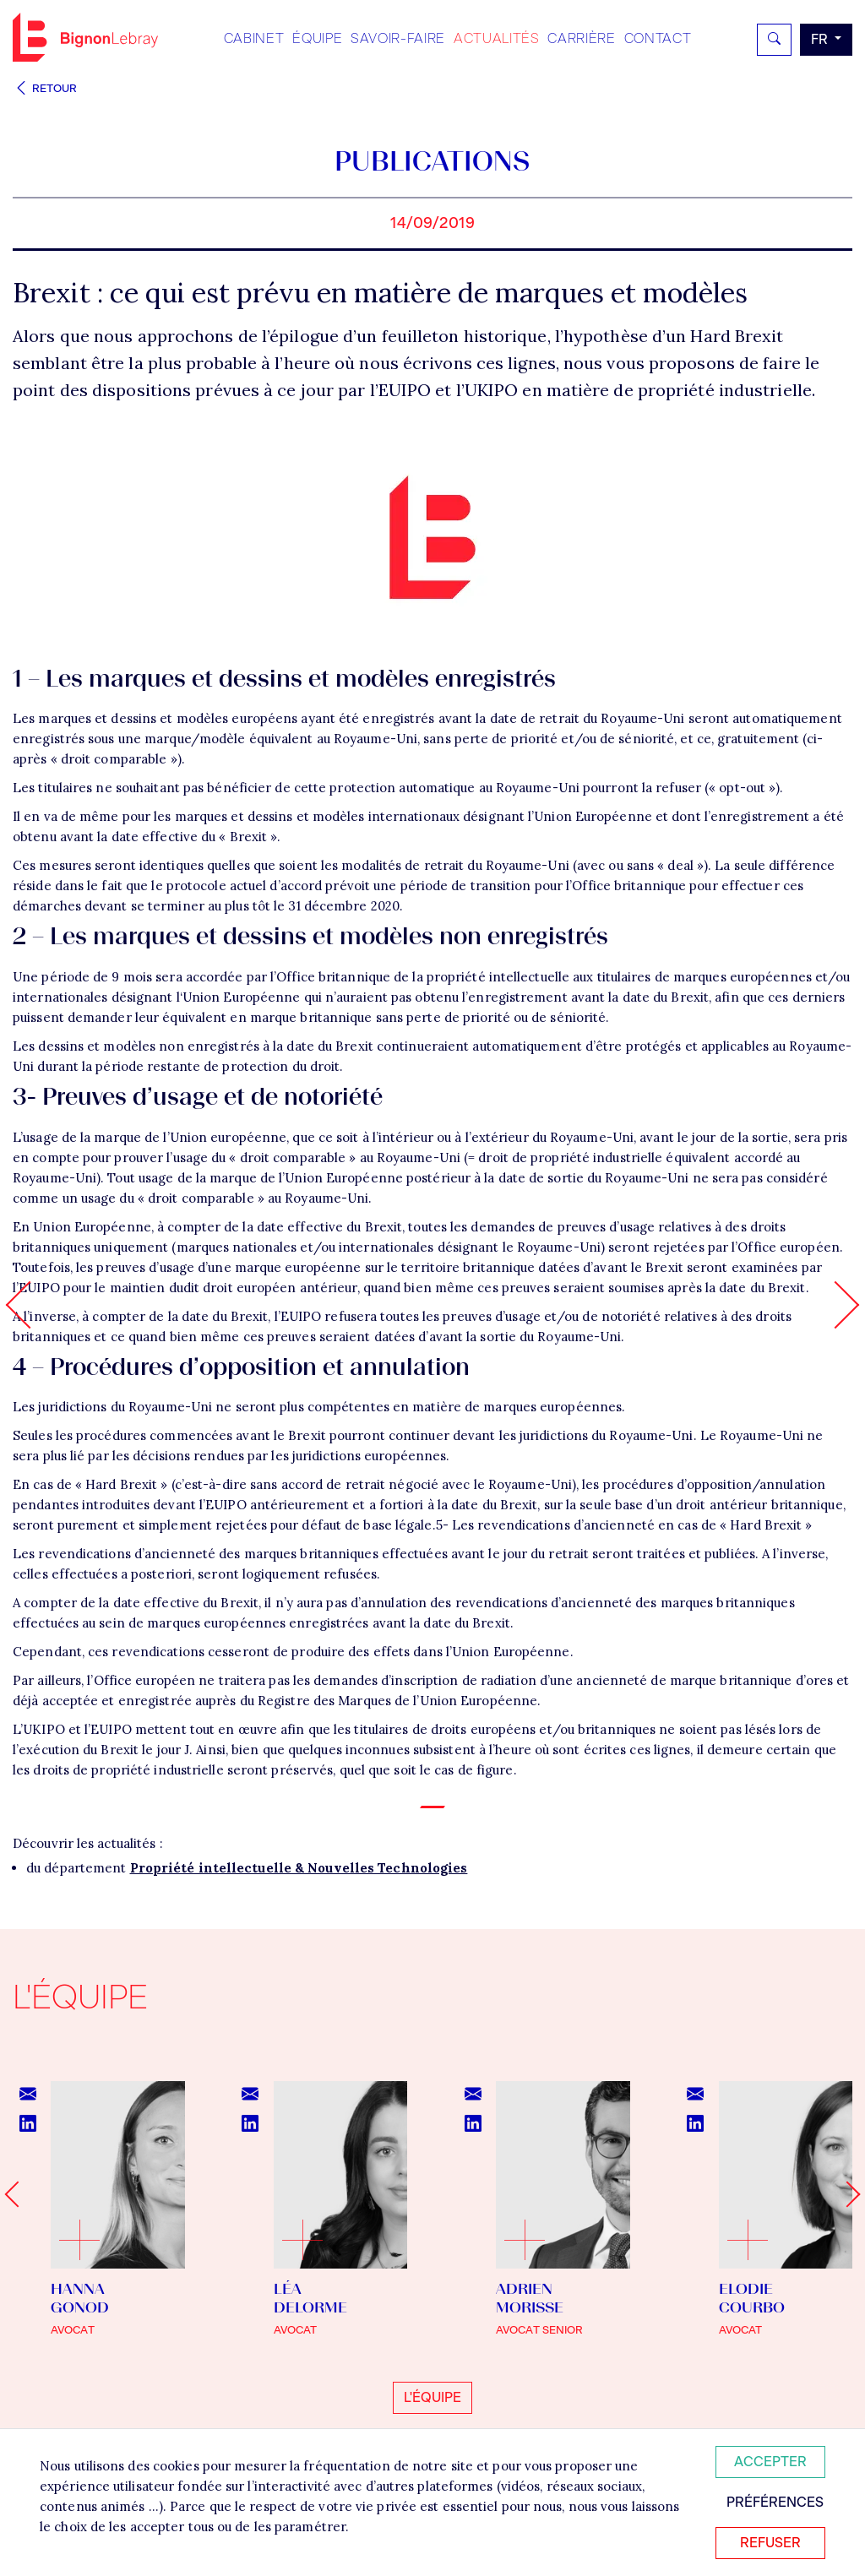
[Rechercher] (774, 40)
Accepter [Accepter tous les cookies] (770, 2462)
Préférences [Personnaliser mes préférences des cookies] (775, 2502)
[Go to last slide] (17, 2195)
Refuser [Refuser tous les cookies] (770, 2543)
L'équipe (432, 2397)
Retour (45, 88)
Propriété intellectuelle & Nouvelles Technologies (299, 1868)
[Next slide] (847, 2195)
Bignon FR (85, 37)
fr (821, 39)
